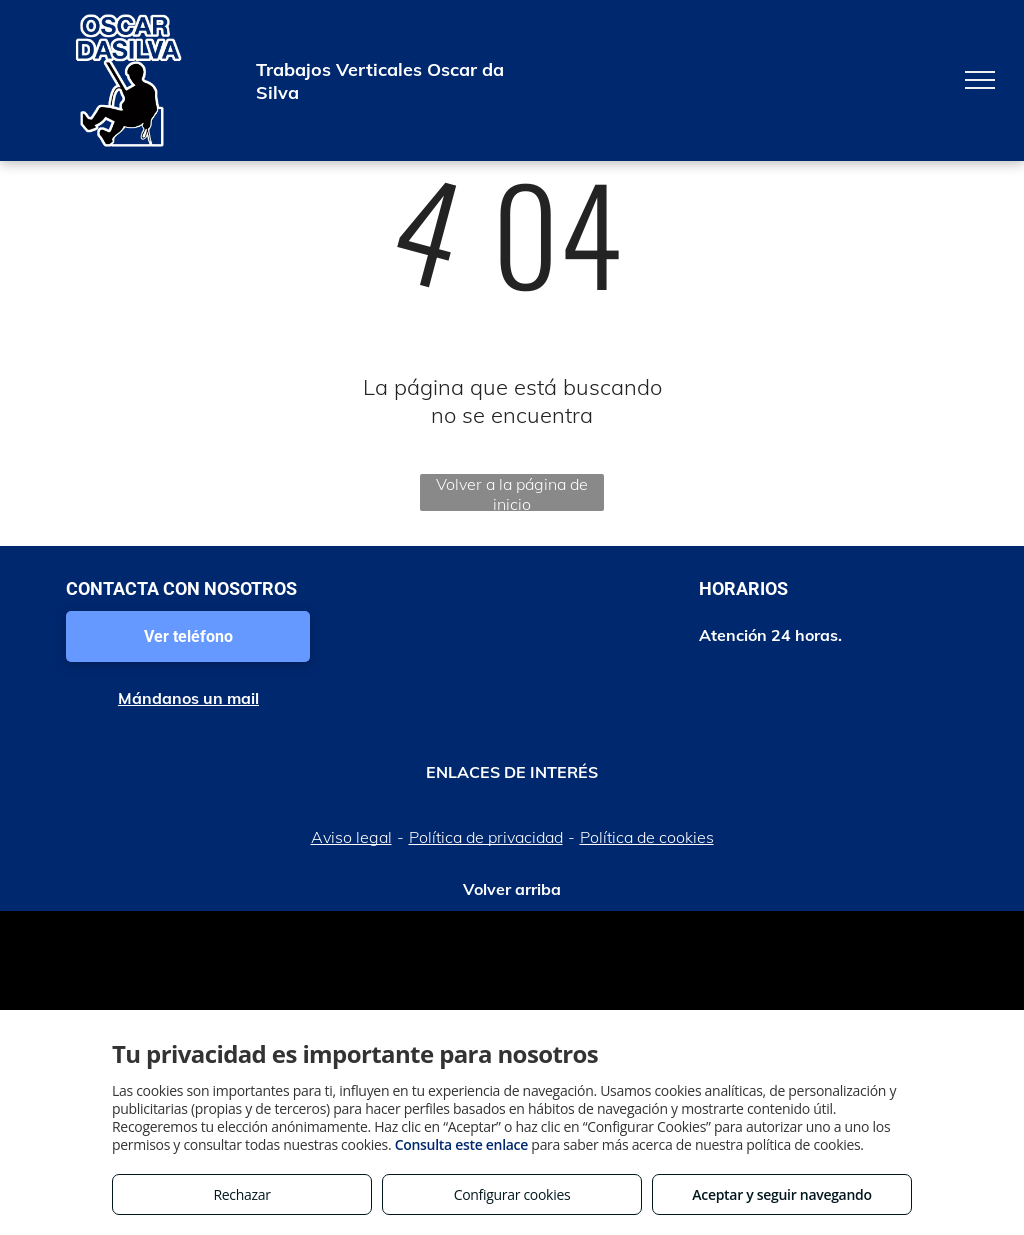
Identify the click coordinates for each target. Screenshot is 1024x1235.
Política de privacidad (486, 837)
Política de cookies (647, 837)
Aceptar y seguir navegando (781, 1194)
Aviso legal (351, 837)
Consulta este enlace (461, 1144)
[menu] (980, 80)
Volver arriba (512, 889)
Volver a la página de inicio (512, 492)
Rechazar (241, 1194)
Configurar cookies (512, 1194)
